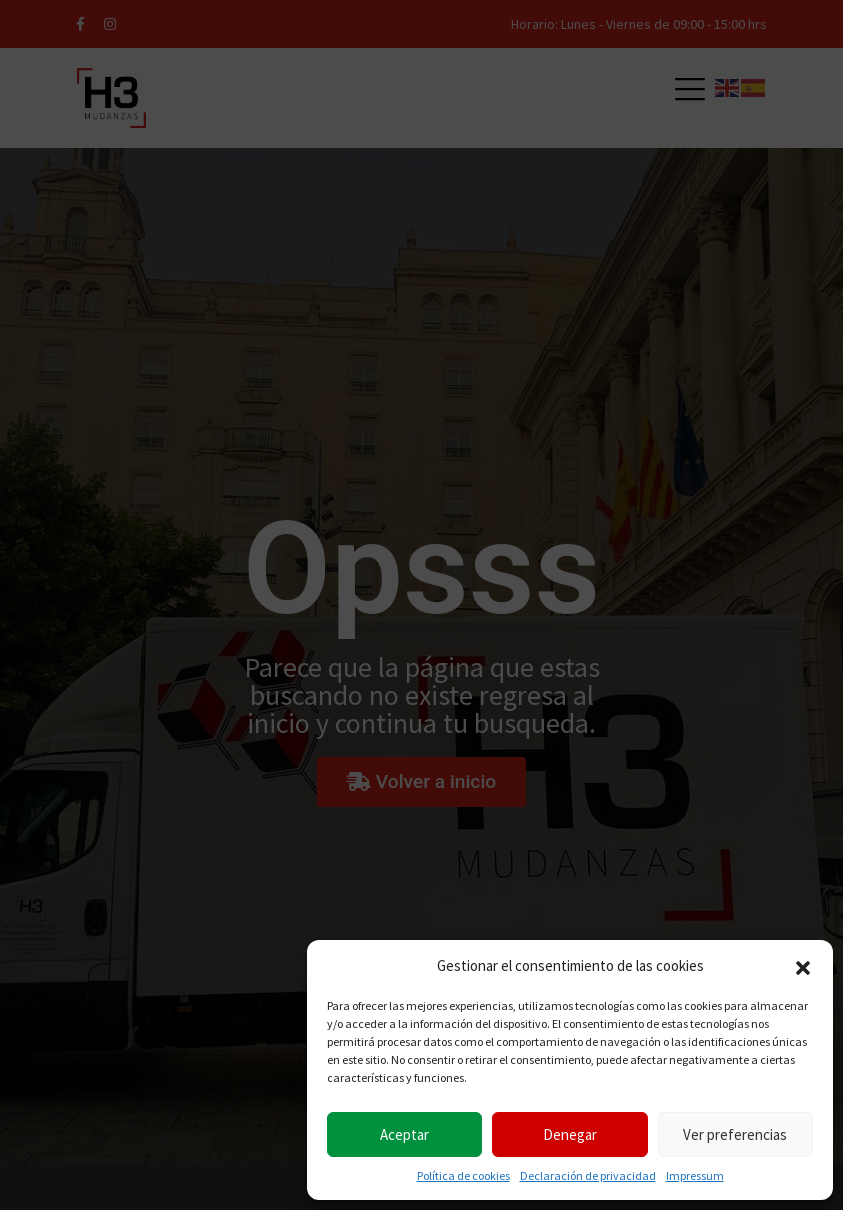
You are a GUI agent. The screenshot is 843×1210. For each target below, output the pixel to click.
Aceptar (404, 1134)
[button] (803, 966)
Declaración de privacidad (588, 1175)
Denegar (570, 1134)
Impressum (695, 1175)
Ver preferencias (735, 1134)
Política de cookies (463, 1175)
